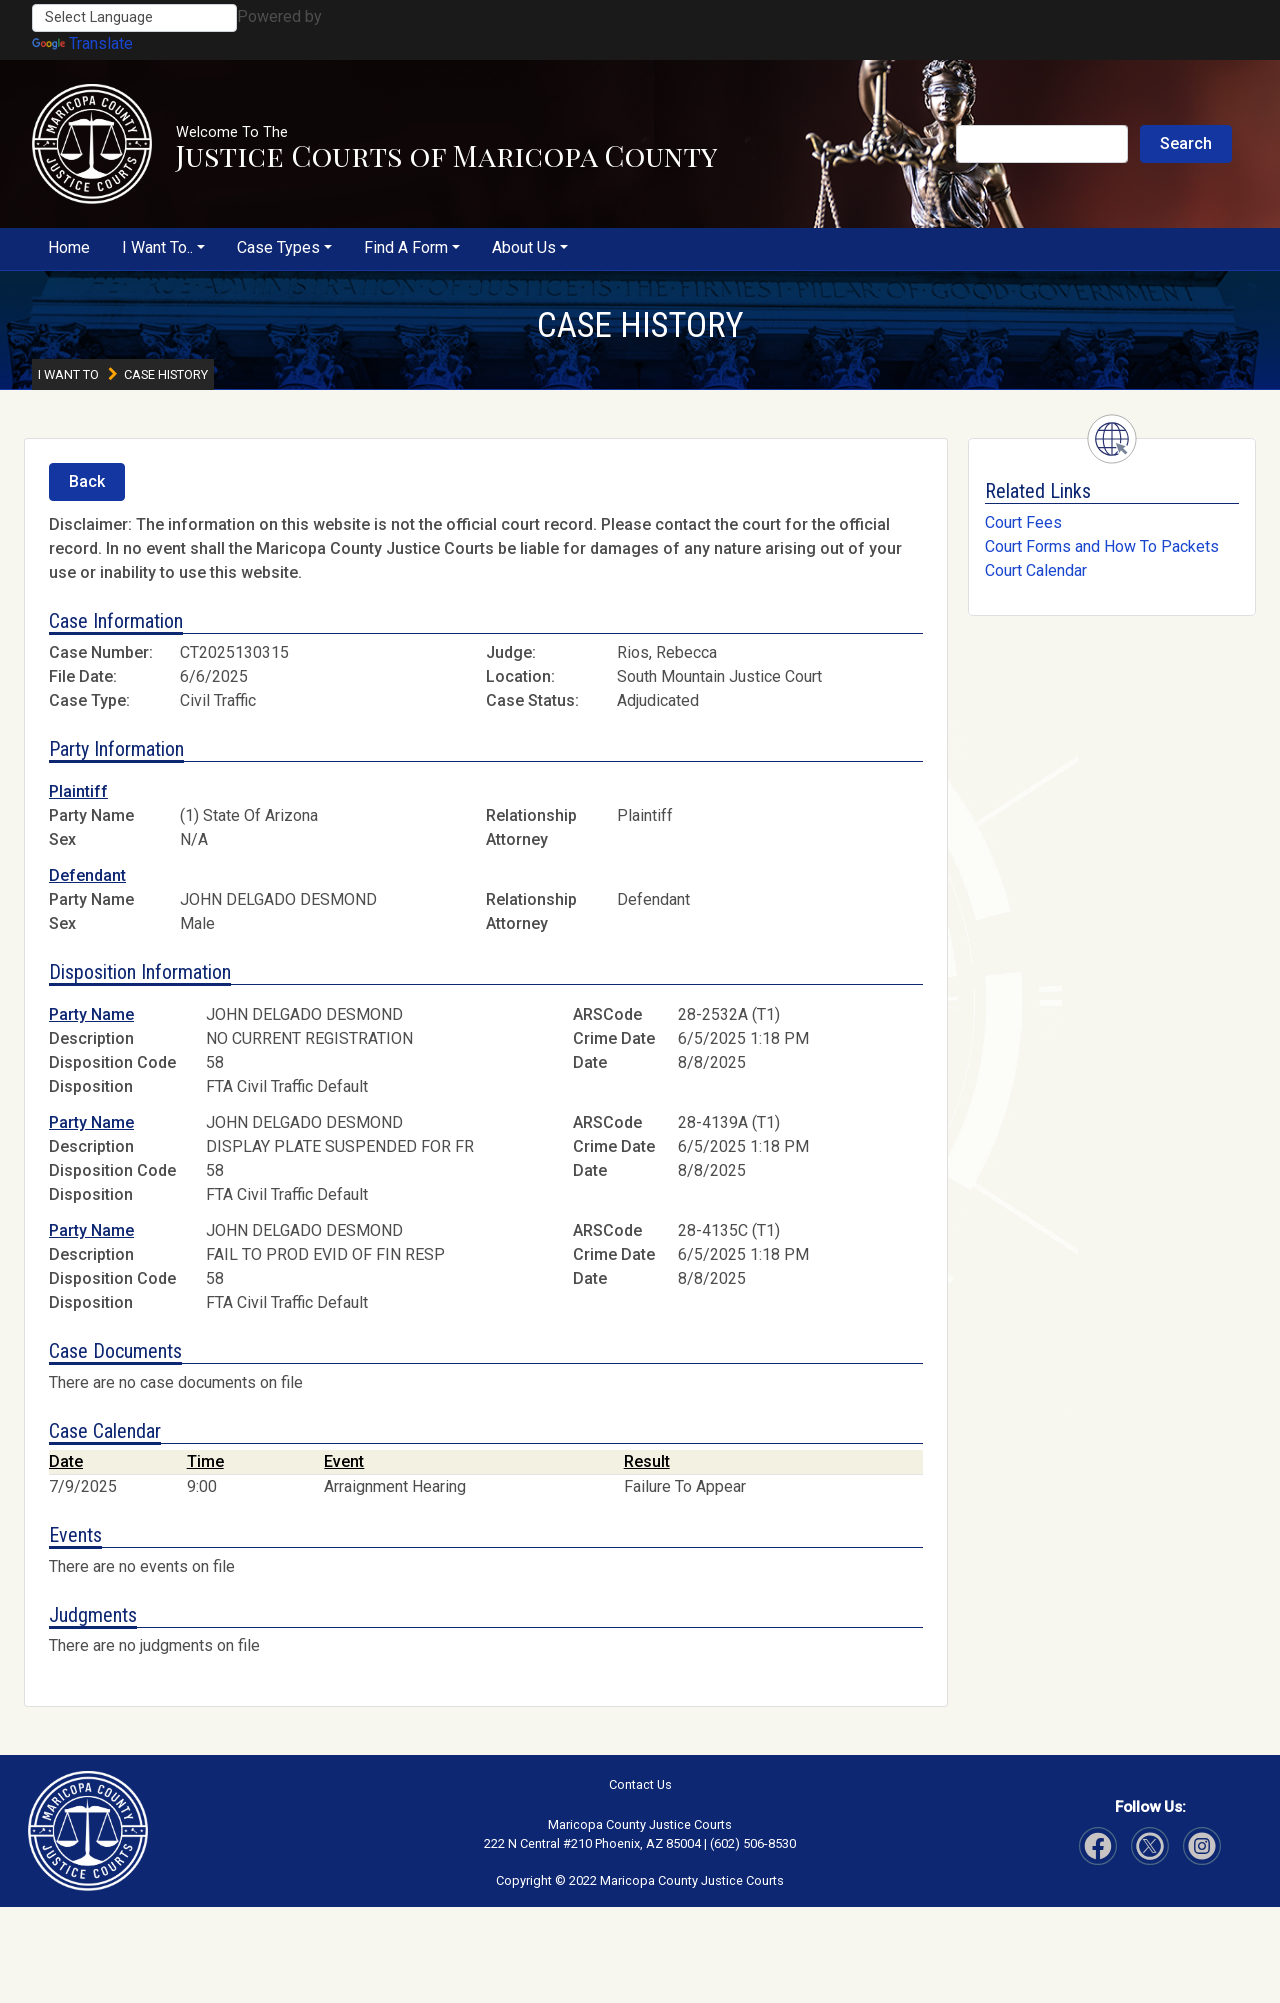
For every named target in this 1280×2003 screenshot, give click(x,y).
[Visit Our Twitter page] (1202, 1846)
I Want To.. (157, 247)
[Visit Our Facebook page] (1098, 1846)
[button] (92, 144)
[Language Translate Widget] (134, 18)
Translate (82, 43)
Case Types (278, 247)
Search (1186, 143)
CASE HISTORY (640, 325)
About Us (524, 247)
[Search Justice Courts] (1042, 144)
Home (69, 247)
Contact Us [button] (640, 1784)
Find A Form (406, 247)
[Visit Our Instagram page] (1150, 1846)
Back (87, 481)
